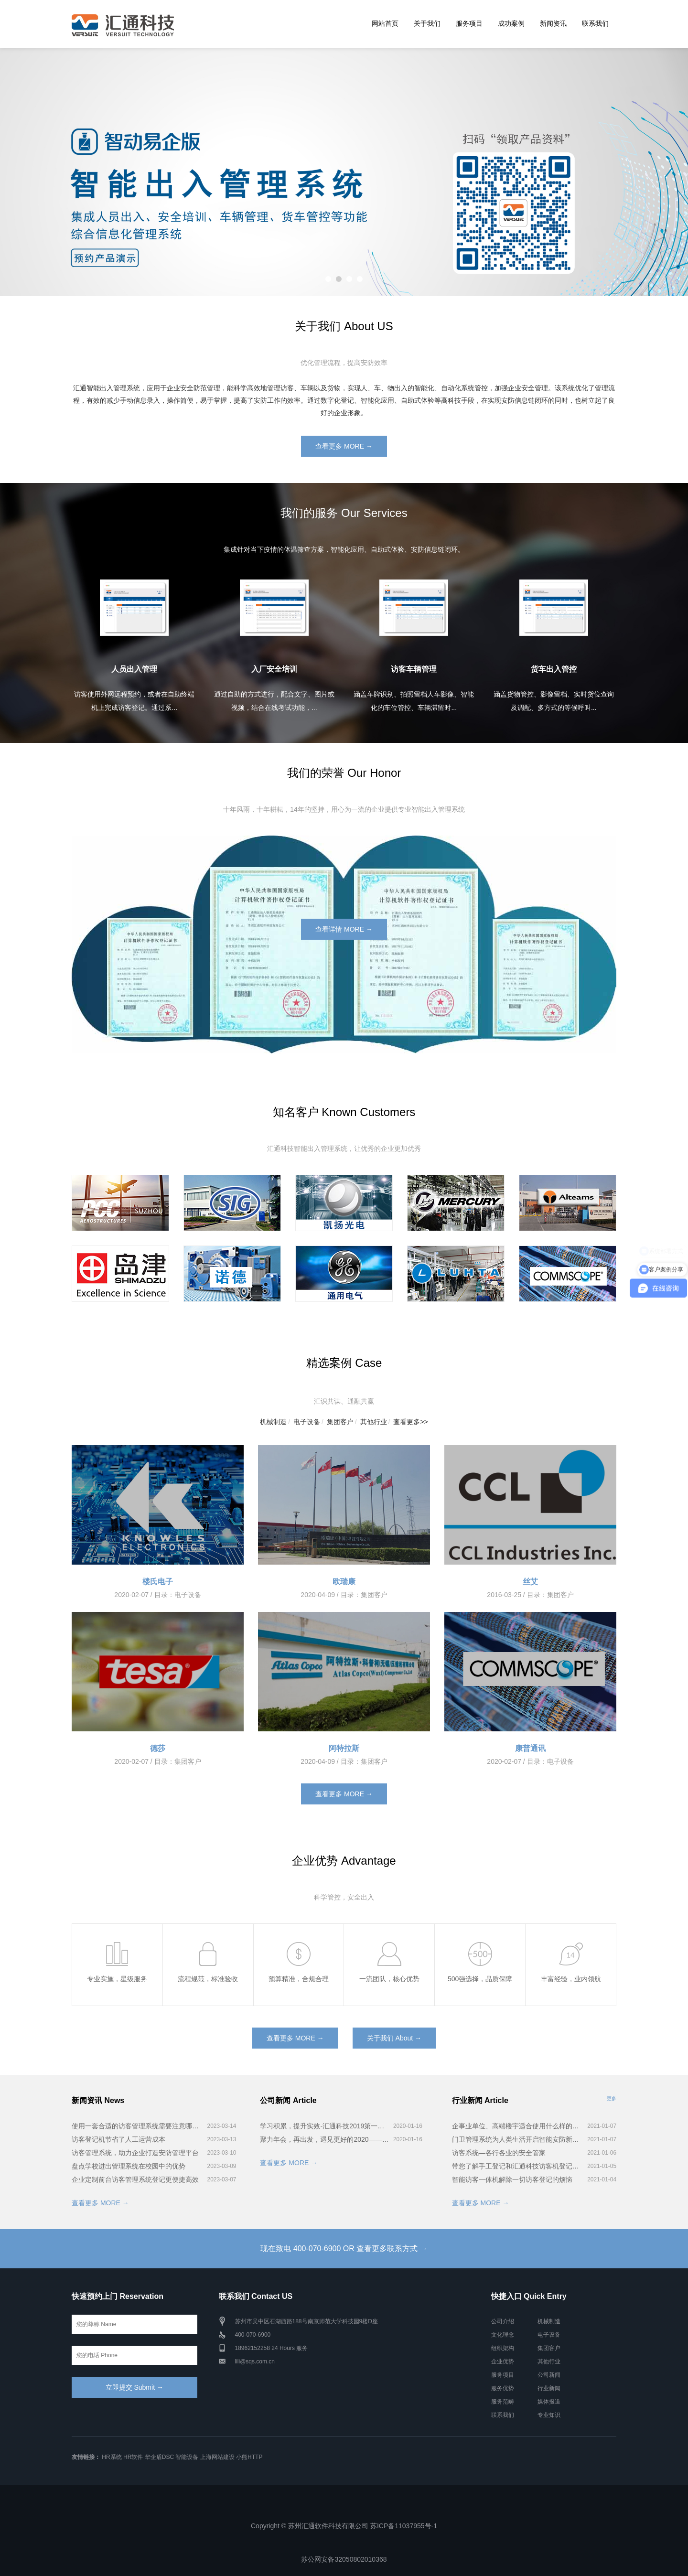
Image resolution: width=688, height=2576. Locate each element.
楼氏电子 (157, 1582)
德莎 (157, 1748)
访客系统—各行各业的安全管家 (499, 2153)
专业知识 (549, 2415)
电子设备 (306, 1422)
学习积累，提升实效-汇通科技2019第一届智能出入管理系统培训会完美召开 (324, 2126)
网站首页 (385, 23)
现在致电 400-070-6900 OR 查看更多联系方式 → (343, 2248)
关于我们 (427, 23)
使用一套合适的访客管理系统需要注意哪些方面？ (138, 2126)
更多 (611, 2098)
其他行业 (373, 1422)
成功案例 (511, 23)
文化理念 (502, 2334)
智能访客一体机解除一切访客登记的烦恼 (512, 2179)
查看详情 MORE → (344, 929)
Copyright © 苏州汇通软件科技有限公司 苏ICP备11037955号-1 (344, 2526)
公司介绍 (502, 2321)
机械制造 (273, 1422)
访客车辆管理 (414, 669)
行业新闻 (549, 2388)
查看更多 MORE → (344, 446)
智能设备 (186, 2457)
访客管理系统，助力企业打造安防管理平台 (135, 2153)
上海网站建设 (217, 2457)
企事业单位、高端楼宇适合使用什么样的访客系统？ (518, 2126)
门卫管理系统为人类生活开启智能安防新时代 (518, 2139)
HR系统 (111, 2457)
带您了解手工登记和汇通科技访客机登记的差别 (518, 2166)
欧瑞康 (344, 1582)
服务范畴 (502, 2401)
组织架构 (502, 2348)
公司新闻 (549, 2375)
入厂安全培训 (274, 669)
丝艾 (530, 1582)
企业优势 (502, 2361)
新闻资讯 (553, 23)
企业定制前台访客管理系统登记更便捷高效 (135, 2179)
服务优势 (502, 2388)
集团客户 (340, 1422)
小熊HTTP (249, 2457)
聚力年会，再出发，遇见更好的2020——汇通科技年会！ (324, 2139)
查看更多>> (410, 1422)
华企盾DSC (159, 2457)
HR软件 (133, 2457)
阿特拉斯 (344, 1748)
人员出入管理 (134, 669)
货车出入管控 (554, 669)
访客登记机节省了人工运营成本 (118, 2139)
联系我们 (595, 23)
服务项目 (469, 23)
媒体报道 (549, 2401)
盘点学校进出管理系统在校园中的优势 (128, 2166)
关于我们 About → (394, 2038)
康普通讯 (530, 1748)
